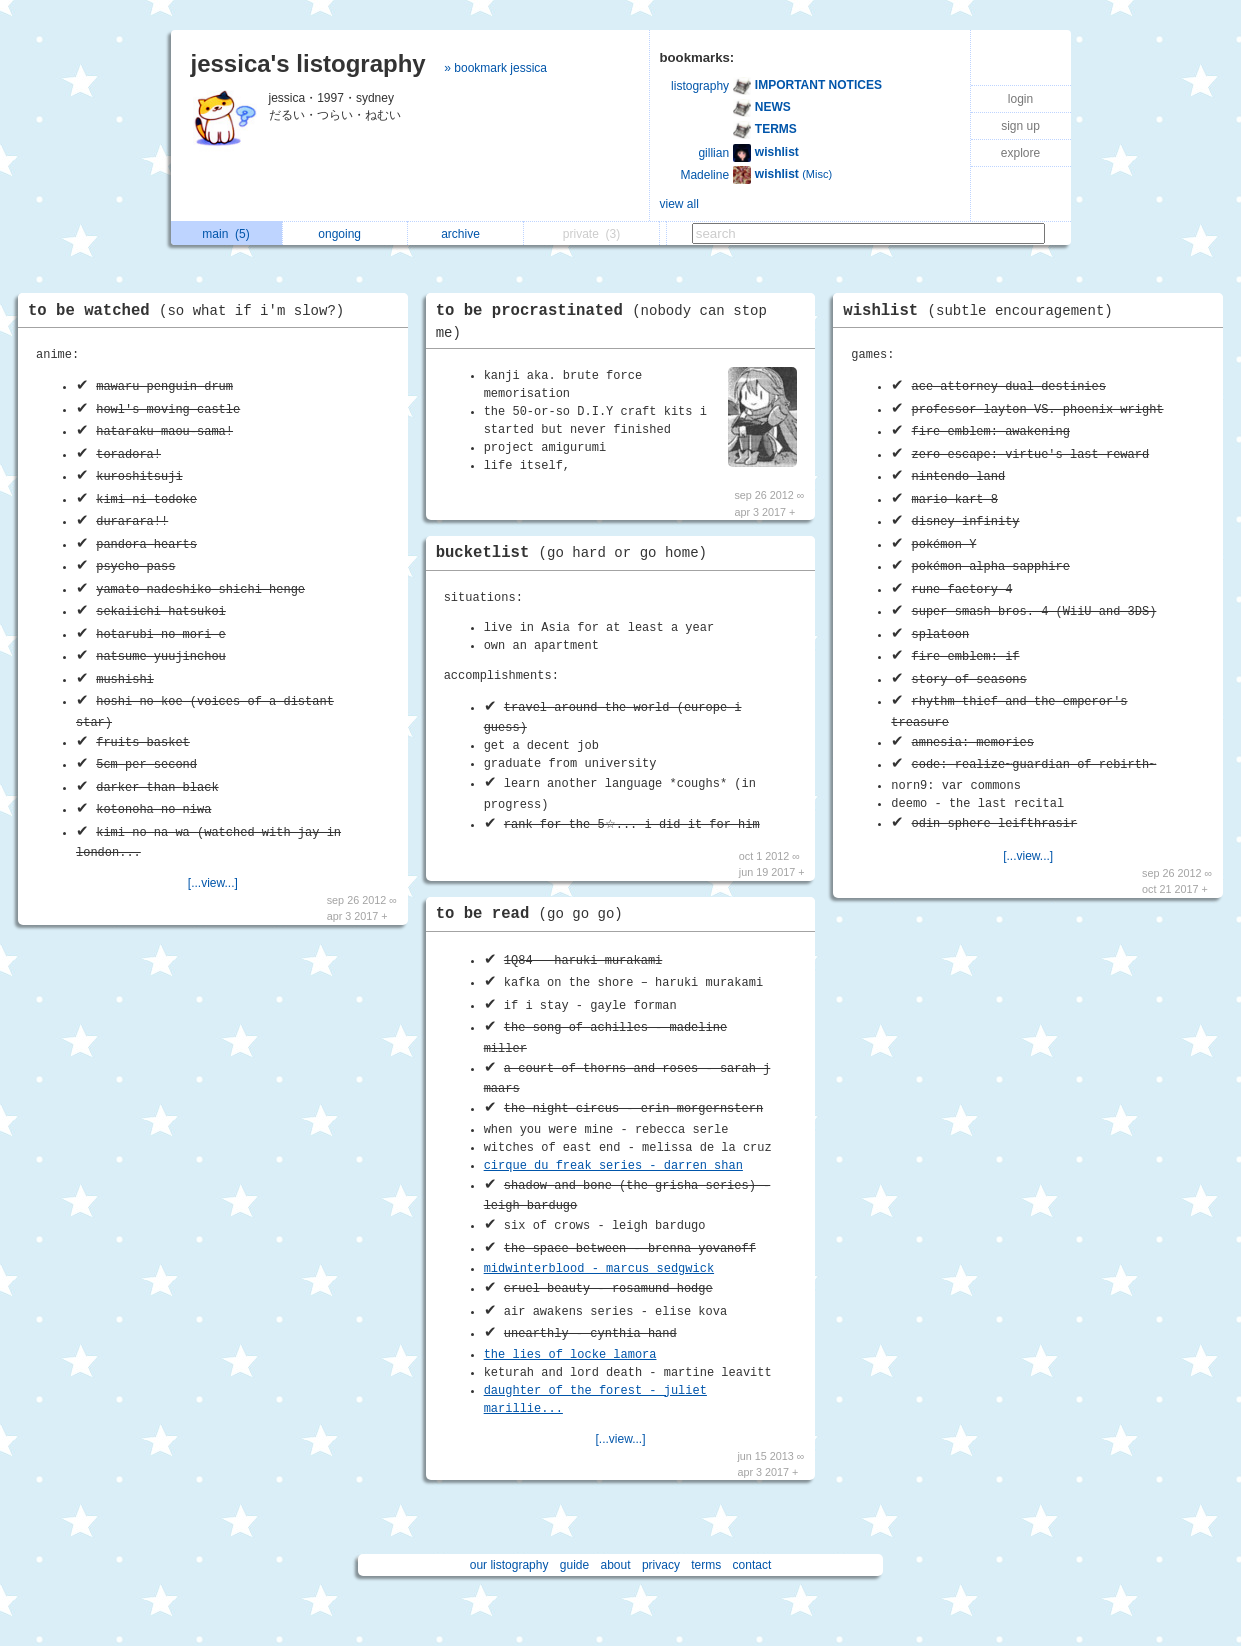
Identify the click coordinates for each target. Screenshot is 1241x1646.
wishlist (982, 311)
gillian (713, 153)
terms (706, 1565)
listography (700, 86)
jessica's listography (308, 63)
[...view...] (213, 883)
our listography (509, 1565)
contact (752, 1565)
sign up (1020, 126)
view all (679, 204)
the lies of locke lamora (570, 1355)
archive (465, 234)
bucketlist (576, 553)
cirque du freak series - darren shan (613, 1166)
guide (574, 1565)
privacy (661, 1565)
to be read (534, 914)
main (225, 234)
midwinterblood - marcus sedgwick (599, 1269)
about (616, 1565)
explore (1020, 153)
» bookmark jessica (495, 68)
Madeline (704, 175)
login (1020, 99)
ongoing (344, 234)
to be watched (191, 311)
